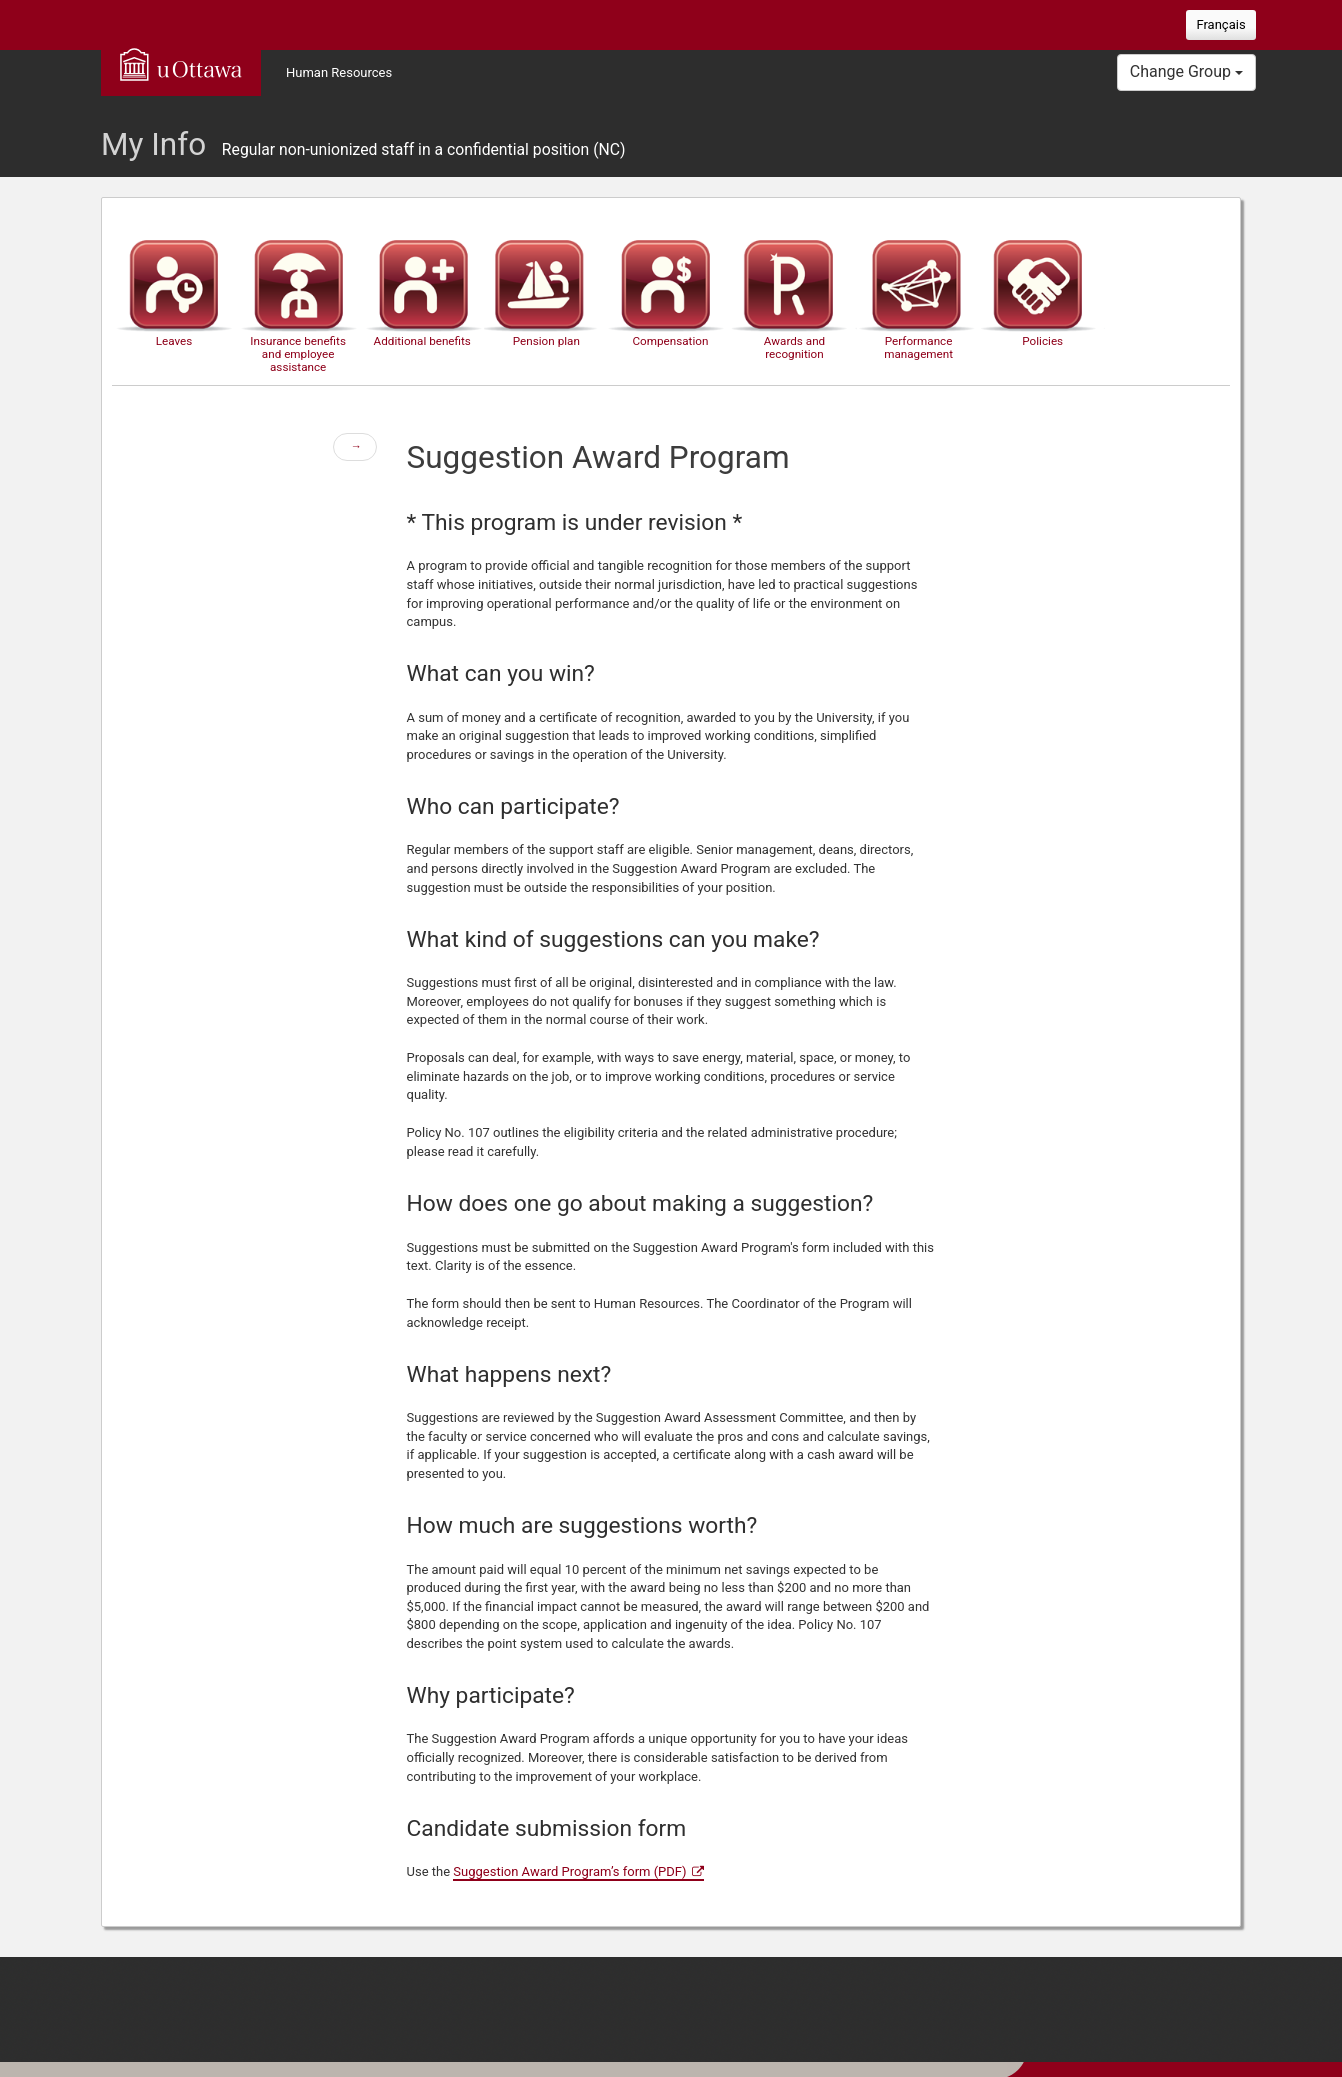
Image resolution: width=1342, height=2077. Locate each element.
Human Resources (339, 72)
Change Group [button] (1186, 71)
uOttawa (181, 64)
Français (1220, 24)
